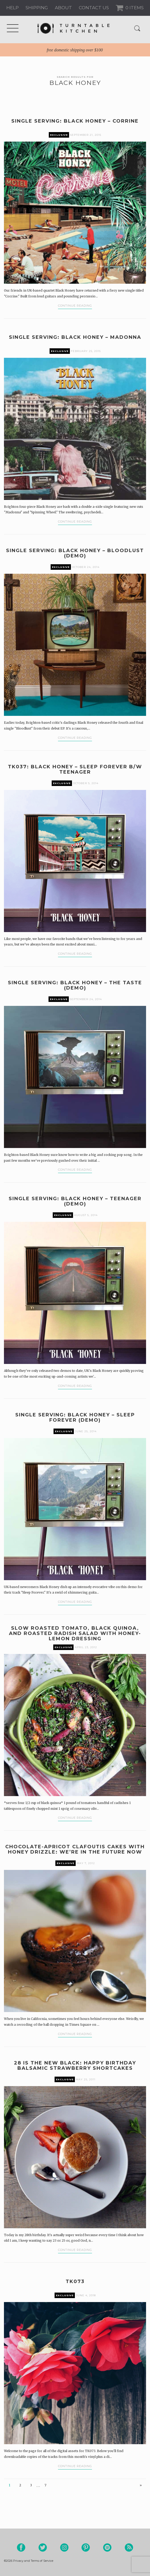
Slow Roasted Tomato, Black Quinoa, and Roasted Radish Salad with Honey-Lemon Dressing (75, 1633)
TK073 (75, 2281)
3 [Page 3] (31, 2485)
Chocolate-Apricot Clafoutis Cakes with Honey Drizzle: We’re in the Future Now (75, 1849)
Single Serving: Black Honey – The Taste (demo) (75, 985)
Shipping (37, 7)
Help (12, 7)
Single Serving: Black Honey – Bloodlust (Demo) (75, 553)
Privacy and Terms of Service (33, 2561)
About (63, 7)
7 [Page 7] (45, 2485)
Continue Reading (75, 305)
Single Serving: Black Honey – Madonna (75, 337)
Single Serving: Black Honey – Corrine (75, 121)
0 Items (134, 7)
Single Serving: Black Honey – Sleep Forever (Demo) (75, 1417)
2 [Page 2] (20, 2485)
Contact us (94, 7)
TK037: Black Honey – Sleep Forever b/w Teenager (75, 769)
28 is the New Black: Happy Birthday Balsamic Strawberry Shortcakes (75, 2065)
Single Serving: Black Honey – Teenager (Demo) (75, 1201)
